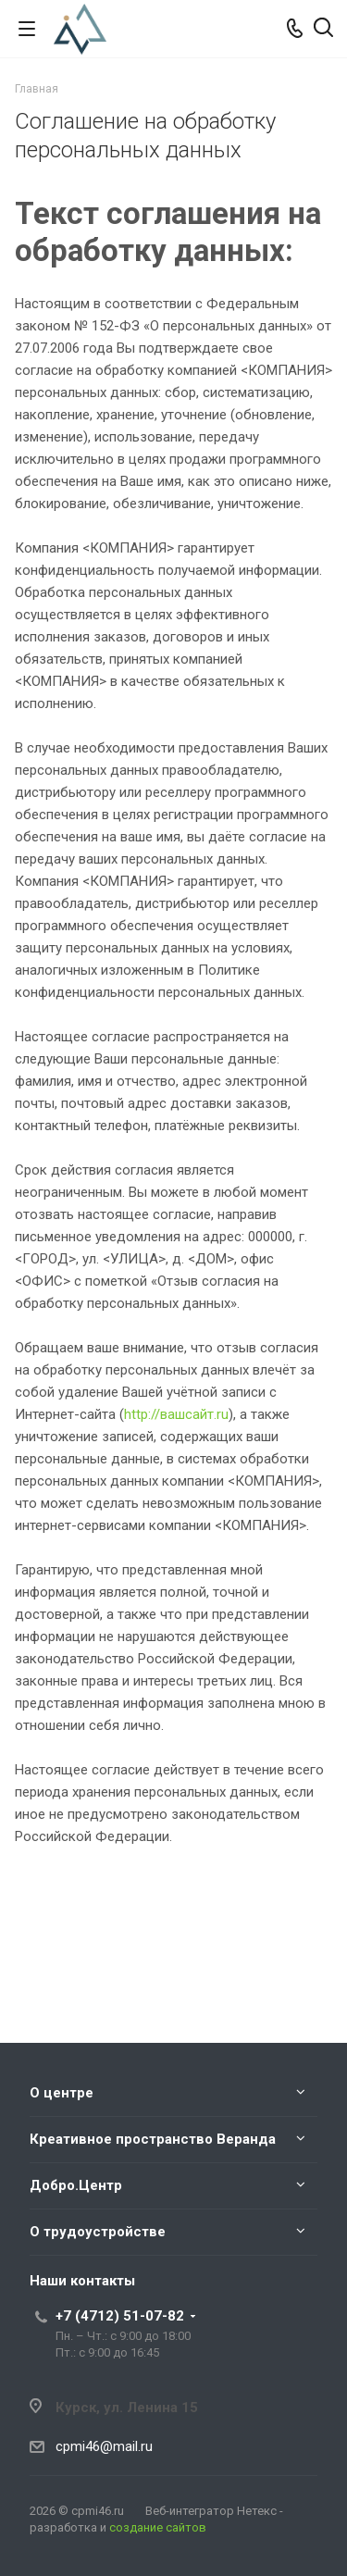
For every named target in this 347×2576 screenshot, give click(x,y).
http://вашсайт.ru (176, 1414)
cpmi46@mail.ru (104, 2446)
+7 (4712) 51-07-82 (120, 2316)
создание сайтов (157, 2527)
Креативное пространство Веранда (153, 2139)
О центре (61, 2092)
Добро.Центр (76, 2185)
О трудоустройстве (98, 2231)
